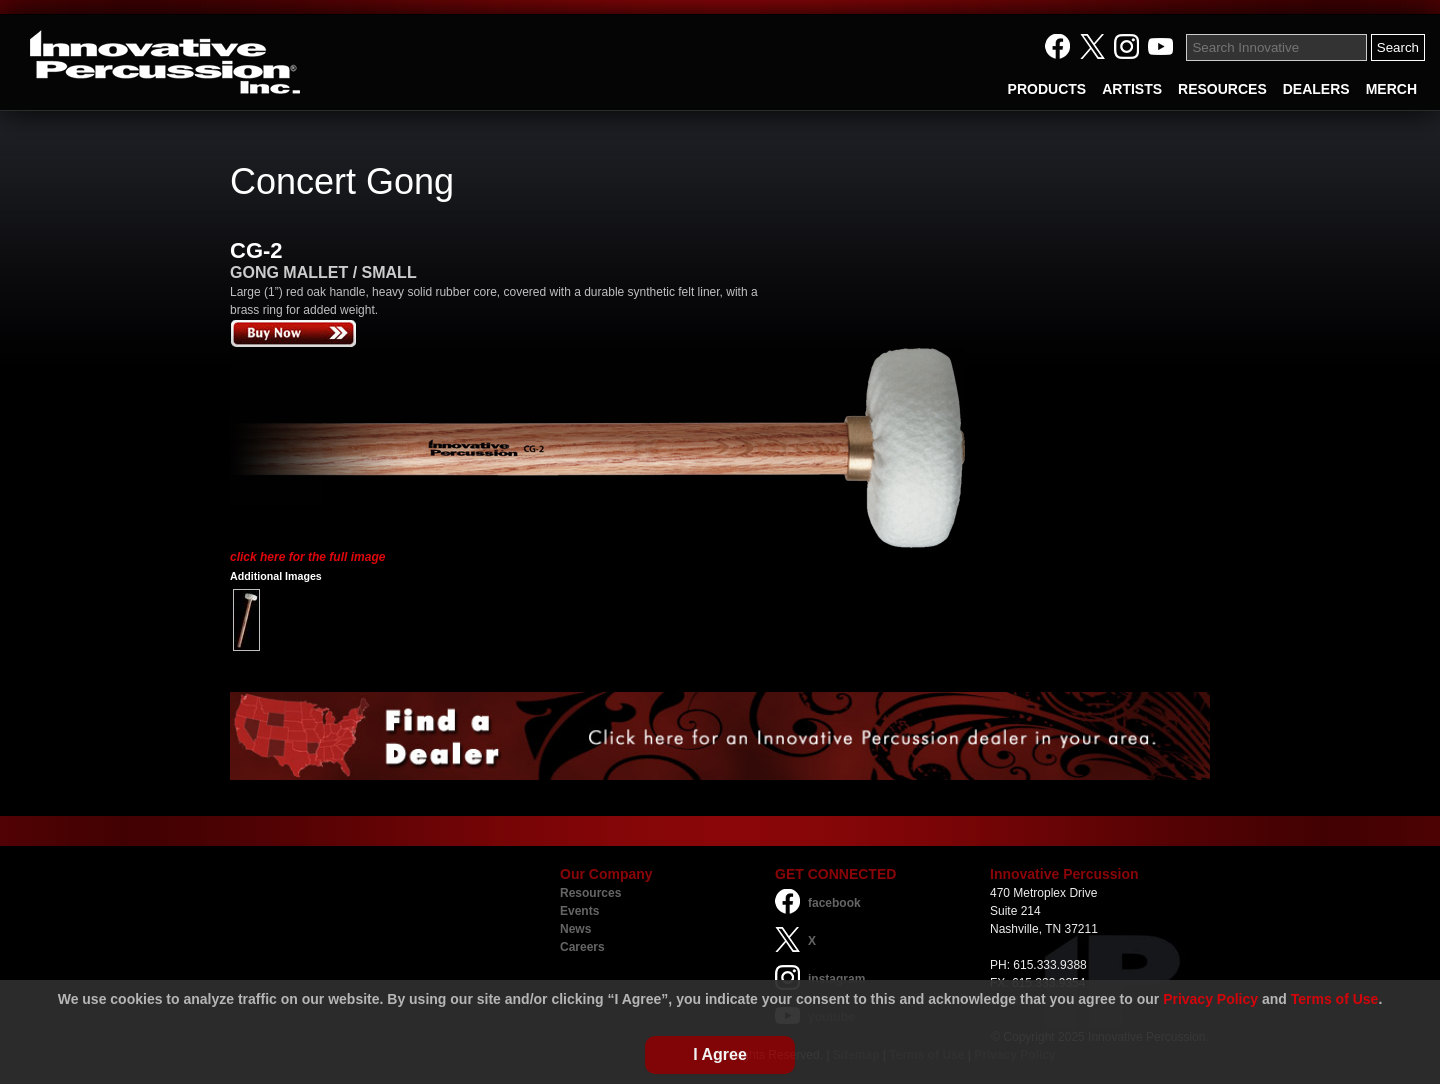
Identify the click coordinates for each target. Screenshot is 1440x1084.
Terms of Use (1335, 999)
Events (579, 911)
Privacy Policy (1210, 999)
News (575, 929)
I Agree (720, 1054)
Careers (582, 947)
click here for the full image (307, 557)
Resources (590, 893)
